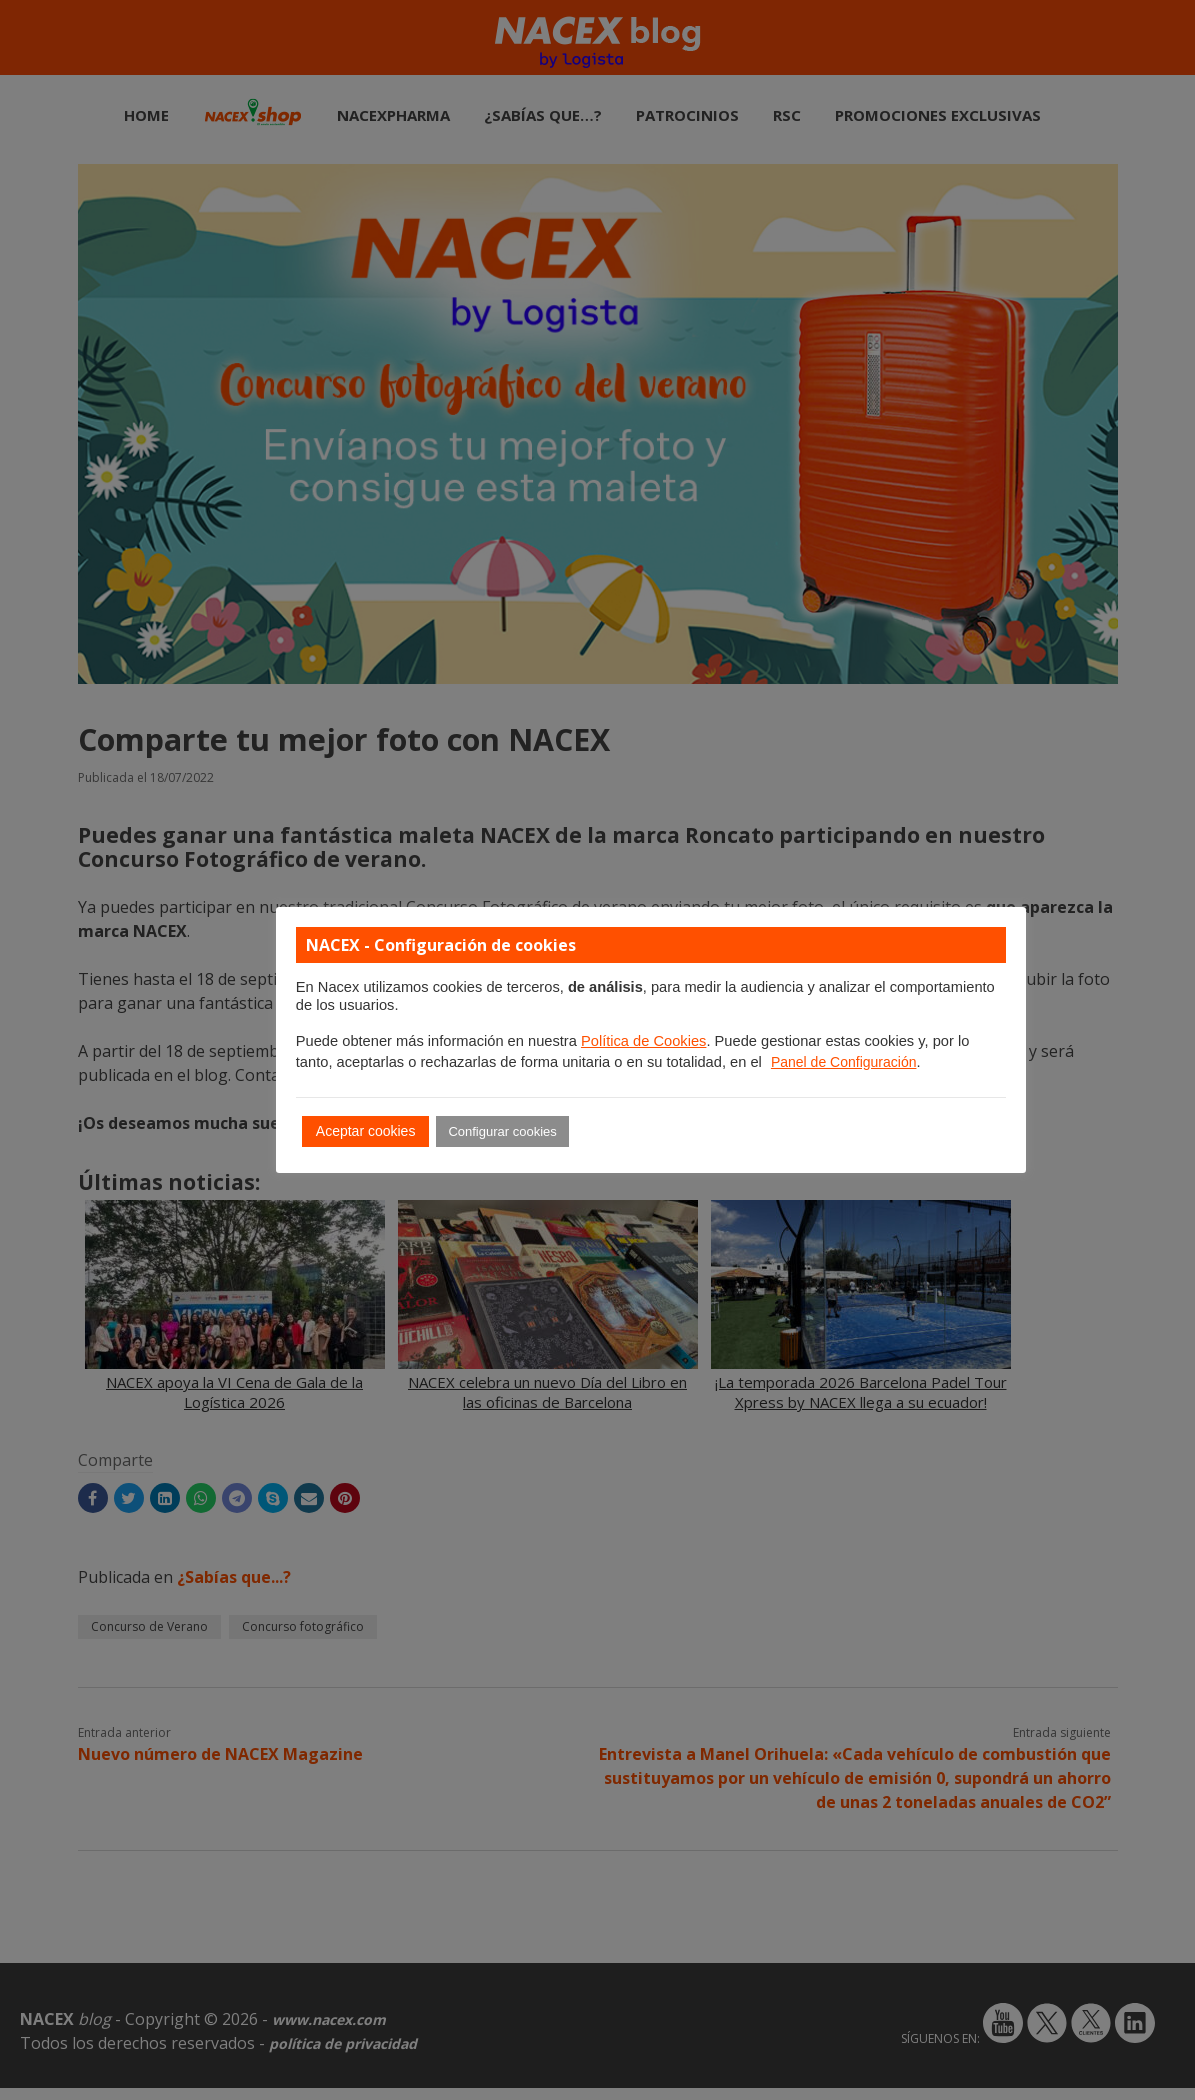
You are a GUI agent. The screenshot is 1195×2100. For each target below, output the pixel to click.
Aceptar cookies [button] (366, 1131)
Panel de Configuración (844, 1062)
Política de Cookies (643, 1041)
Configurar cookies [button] (502, 1131)
